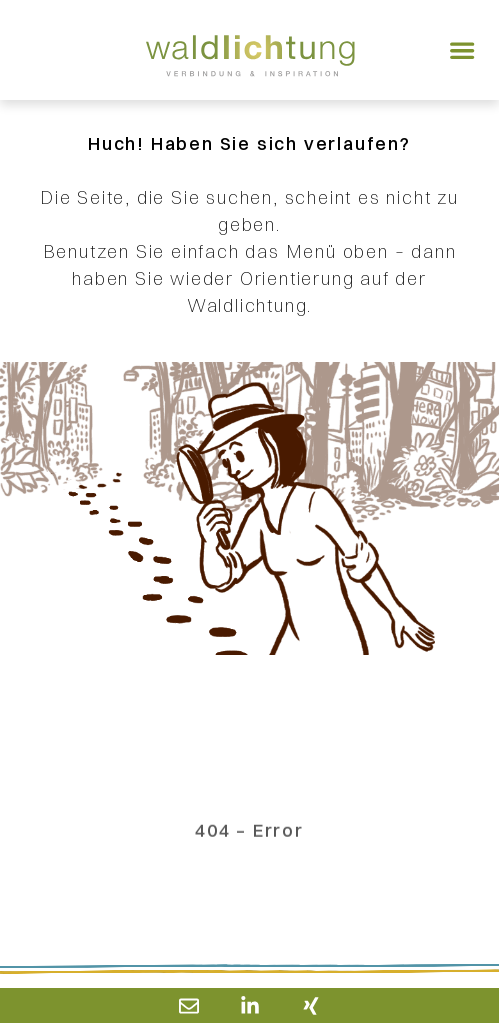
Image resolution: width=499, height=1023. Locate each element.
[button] (462, 49)
